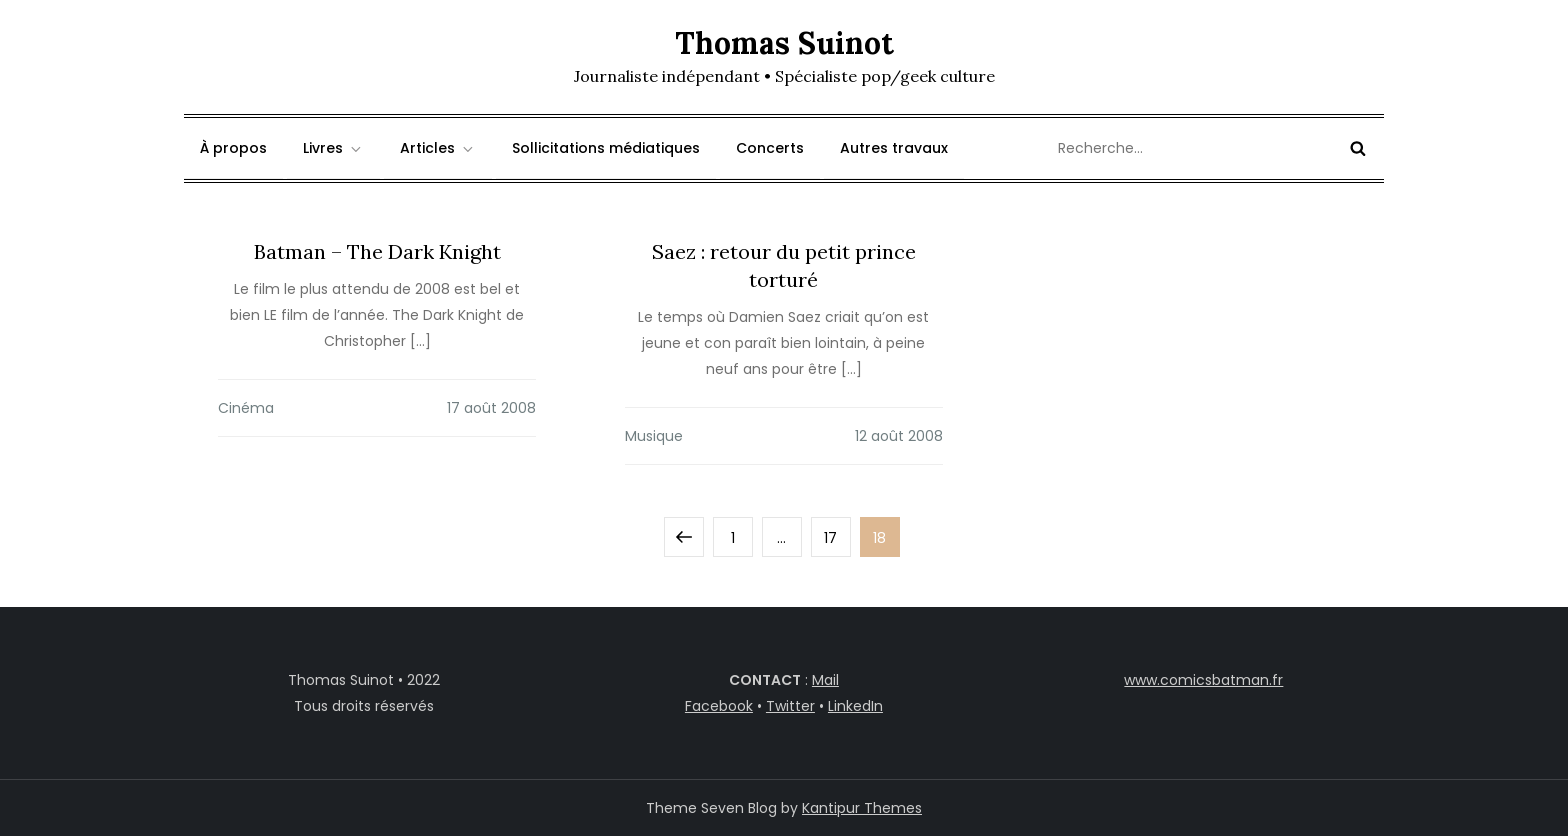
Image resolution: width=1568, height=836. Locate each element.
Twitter (790, 706)
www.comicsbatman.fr (1203, 680)
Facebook (719, 706)
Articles (438, 148)
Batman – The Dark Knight (377, 251)
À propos (233, 148)
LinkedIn (855, 706)
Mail (825, 680)
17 (837, 532)
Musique (654, 436)
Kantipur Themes (862, 808)
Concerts (770, 148)
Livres (333, 148)
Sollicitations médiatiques (606, 148)
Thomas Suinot (784, 43)
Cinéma (246, 408)
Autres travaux (894, 148)
